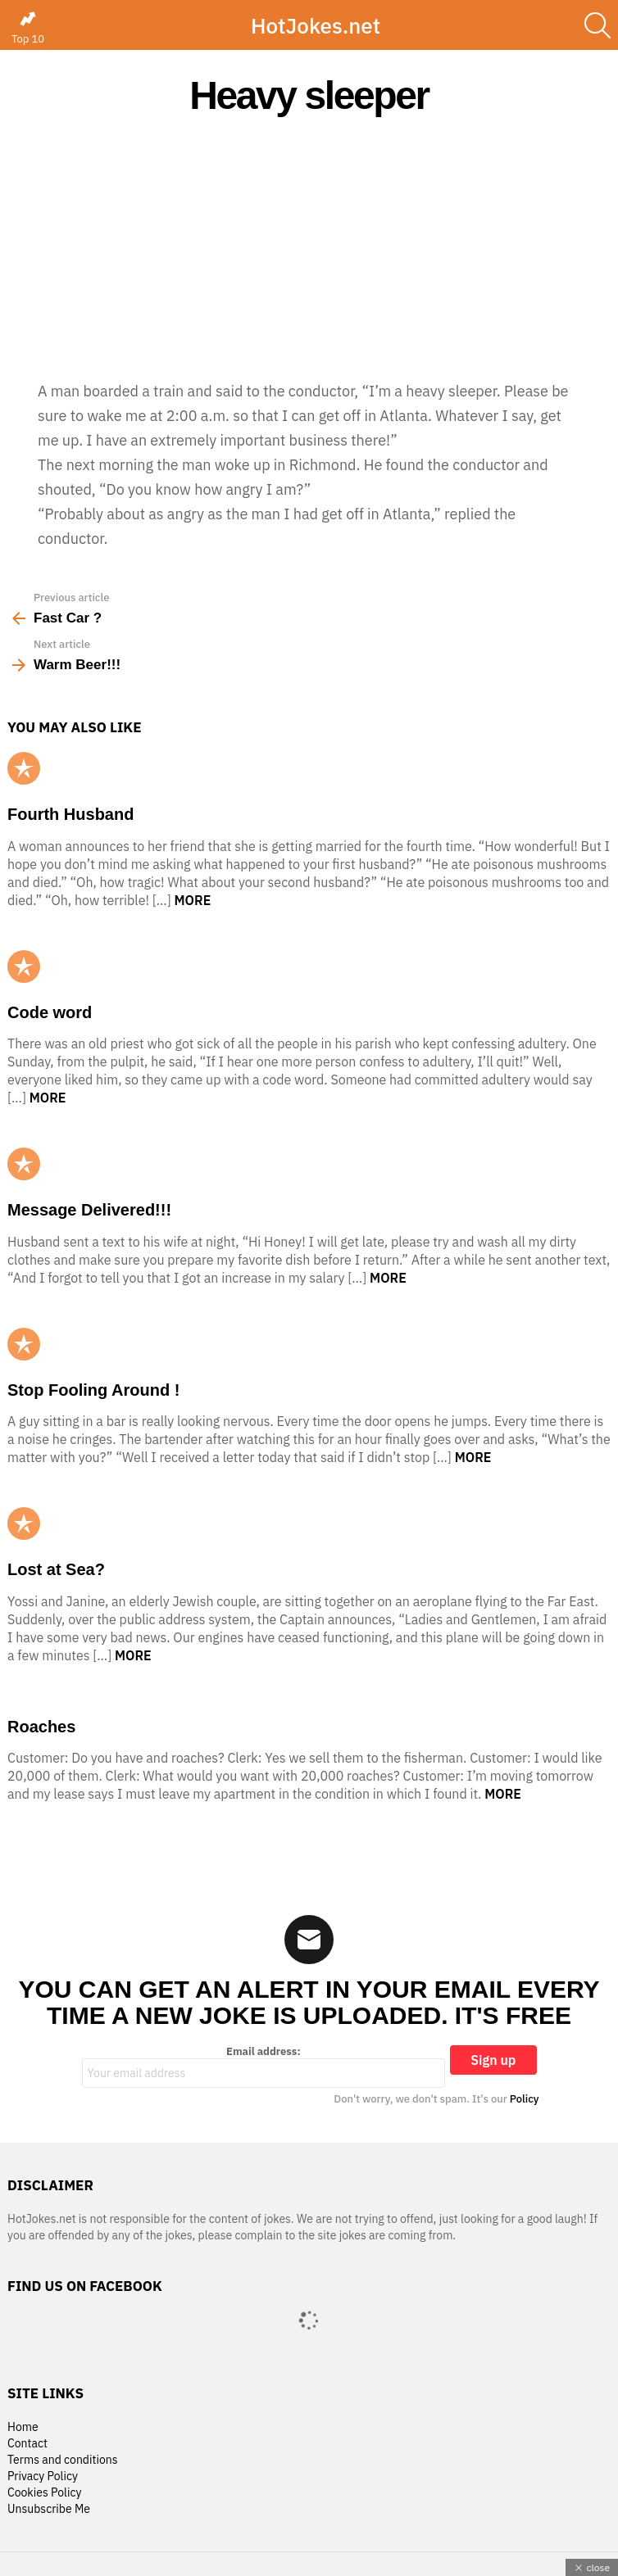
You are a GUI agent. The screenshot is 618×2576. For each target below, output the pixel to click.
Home (23, 2427)
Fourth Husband (70, 814)
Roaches (41, 1727)
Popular (23, 768)
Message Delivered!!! (89, 1210)
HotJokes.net (315, 25)
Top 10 (27, 28)
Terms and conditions (62, 2460)
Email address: (264, 2066)
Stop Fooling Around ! (93, 1390)
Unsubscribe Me (48, 2509)
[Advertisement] (309, 247)
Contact (27, 2444)
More (193, 900)
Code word (49, 1012)
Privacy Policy (42, 2476)
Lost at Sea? (56, 1569)
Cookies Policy (44, 2493)
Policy (524, 2099)
